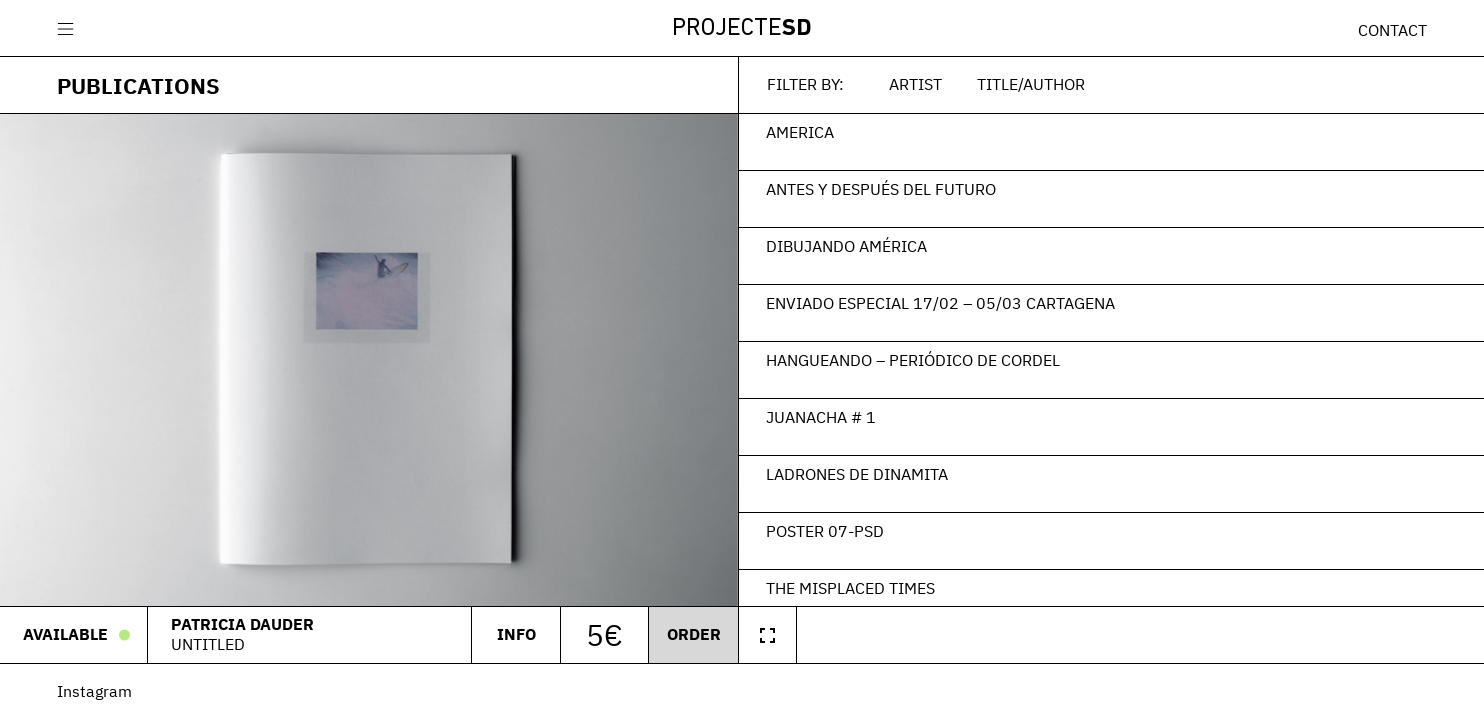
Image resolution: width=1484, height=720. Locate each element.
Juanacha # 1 (821, 417)
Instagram (94, 691)
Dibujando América (846, 246)
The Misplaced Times (850, 588)
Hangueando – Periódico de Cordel (913, 360)
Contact (1392, 30)
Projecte (742, 29)
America (800, 132)
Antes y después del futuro (881, 189)
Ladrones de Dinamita (857, 474)
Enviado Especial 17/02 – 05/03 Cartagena (940, 303)
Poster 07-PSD (825, 531)
